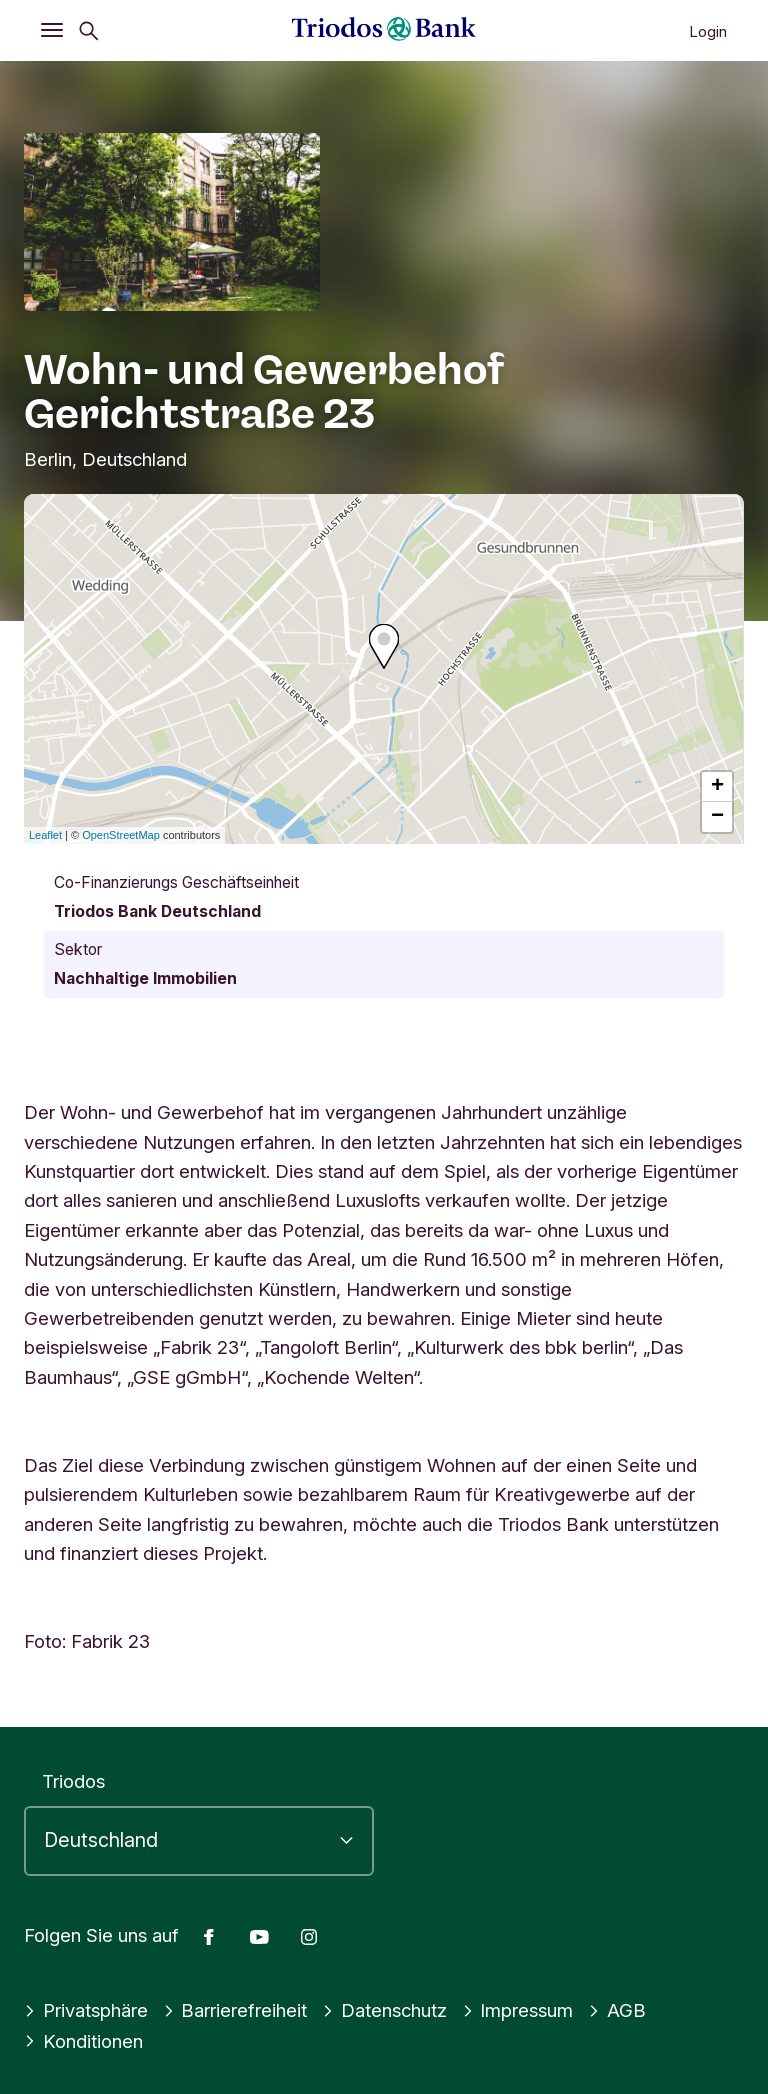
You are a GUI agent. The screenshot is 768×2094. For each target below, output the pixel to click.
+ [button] (717, 787)
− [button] (717, 817)
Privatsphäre (86, 2010)
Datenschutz (384, 2010)
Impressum (518, 2010)
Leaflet (45, 835)
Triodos (73, 1781)
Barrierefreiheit (235, 2010)
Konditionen (83, 2041)
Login (708, 31)
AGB (617, 2010)
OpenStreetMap (121, 835)
